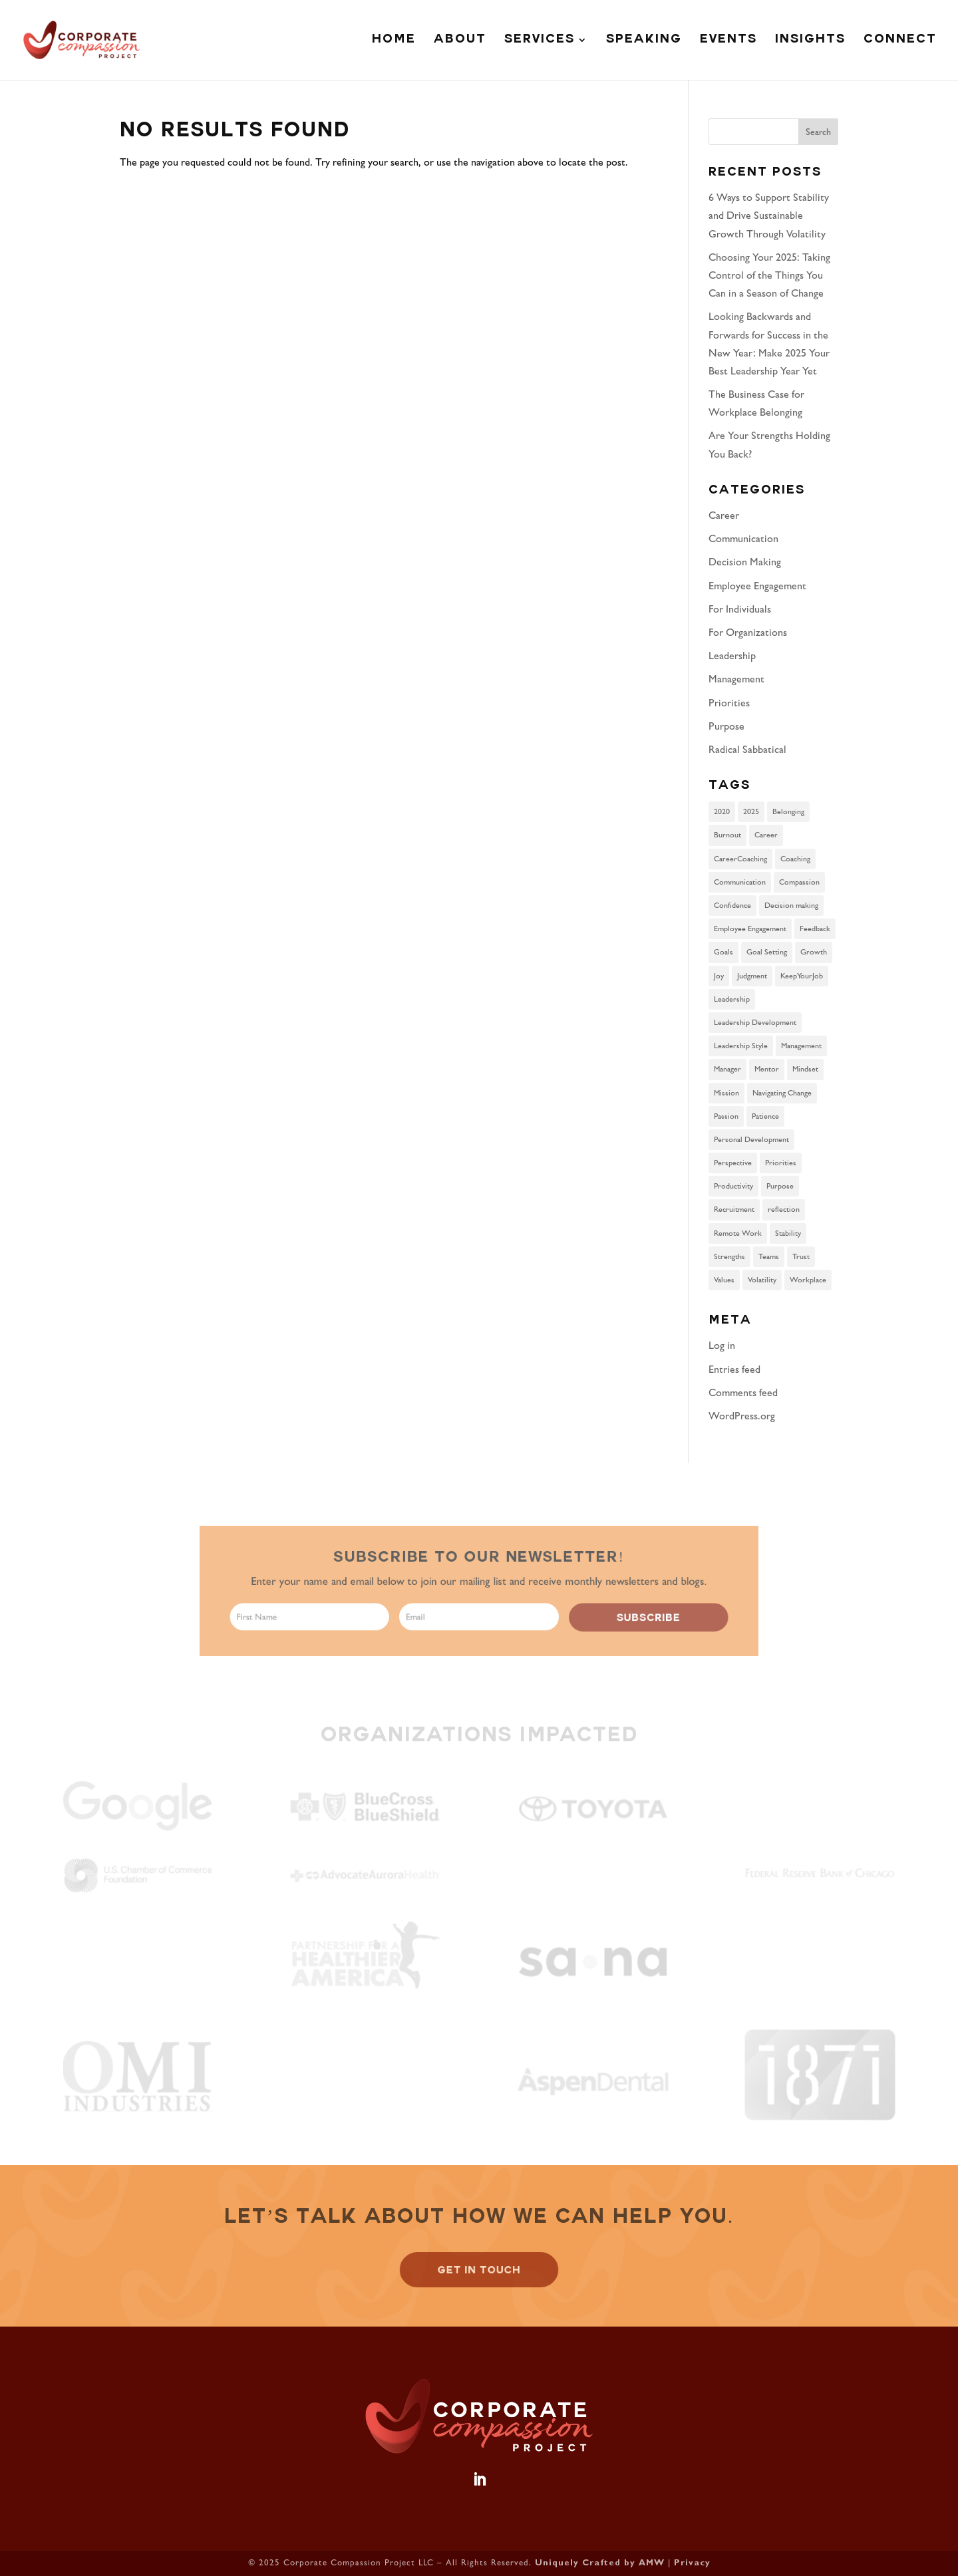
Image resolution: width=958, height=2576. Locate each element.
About (460, 40)
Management (736, 679)
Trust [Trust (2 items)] (801, 1256)
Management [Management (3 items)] (801, 1045)
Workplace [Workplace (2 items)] (808, 1279)
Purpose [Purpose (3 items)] (780, 1186)
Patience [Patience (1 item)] (765, 1116)
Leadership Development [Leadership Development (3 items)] (755, 1022)
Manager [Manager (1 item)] (727, 1069)
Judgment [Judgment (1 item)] (752, 975)
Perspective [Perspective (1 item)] (733, 1162)
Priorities (729, 703)
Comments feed (743, 1392)
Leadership (732, 655)
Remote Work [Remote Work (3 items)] (738, 1233)
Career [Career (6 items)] (766, 834)
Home (394, 40)
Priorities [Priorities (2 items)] (780, 1162)
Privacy (692, 2563)
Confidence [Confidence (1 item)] (732, 905)
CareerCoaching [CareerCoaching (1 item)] (740, 858)
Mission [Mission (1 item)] (726, 1092)
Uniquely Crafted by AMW (600, 2563)
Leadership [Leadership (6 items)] (732, 999)
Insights (810, 40)
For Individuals (740, 609)
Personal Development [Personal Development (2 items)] (751, 1139)
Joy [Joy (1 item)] (719, 975)
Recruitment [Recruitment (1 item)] (734, 1209)
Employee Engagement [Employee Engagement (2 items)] (750, 928)
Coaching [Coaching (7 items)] (795, 858)
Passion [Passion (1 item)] (726, 1116)
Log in (722, 1345)
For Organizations (748, 632)
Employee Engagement (757, 586)
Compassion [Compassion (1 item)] (799, 882)
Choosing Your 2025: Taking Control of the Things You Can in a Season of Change (769, 275)
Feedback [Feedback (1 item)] (815, 928)
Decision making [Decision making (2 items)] (791, 905)
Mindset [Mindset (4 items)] (805, 1069)
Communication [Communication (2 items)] (740, 882)
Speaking (644, 40)
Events (728, 40)
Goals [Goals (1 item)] (723, 951)
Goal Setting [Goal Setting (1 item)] (766, 951)
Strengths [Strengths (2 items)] (729, 1256)
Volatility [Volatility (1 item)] (762, 1279)
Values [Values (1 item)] (724, 1279)
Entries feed (734, 1369)
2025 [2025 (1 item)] (751, 811)
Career (724, 515)
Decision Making (745, 562)
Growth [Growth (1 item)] (813, 951)
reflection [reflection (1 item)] (784, 1209)
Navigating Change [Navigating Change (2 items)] (782, 1092)
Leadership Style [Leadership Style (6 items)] (741, 1045)
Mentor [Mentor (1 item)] (766, 1069)
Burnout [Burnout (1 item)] (727, 834)
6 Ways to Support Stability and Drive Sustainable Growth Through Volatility (769, 215)
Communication (743, 538)
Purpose (726, 726)
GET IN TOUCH (479, 2270)
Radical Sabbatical (747, 749)
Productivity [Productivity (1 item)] (733, 1186)
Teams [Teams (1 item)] (768, 1256)
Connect (900, 40)
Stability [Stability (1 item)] (788, 1233)
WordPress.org (742, 1416)
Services (539, 40)
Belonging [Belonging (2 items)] (788, 811)
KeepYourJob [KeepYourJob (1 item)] (801, 975)
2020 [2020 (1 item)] (722, 811)
